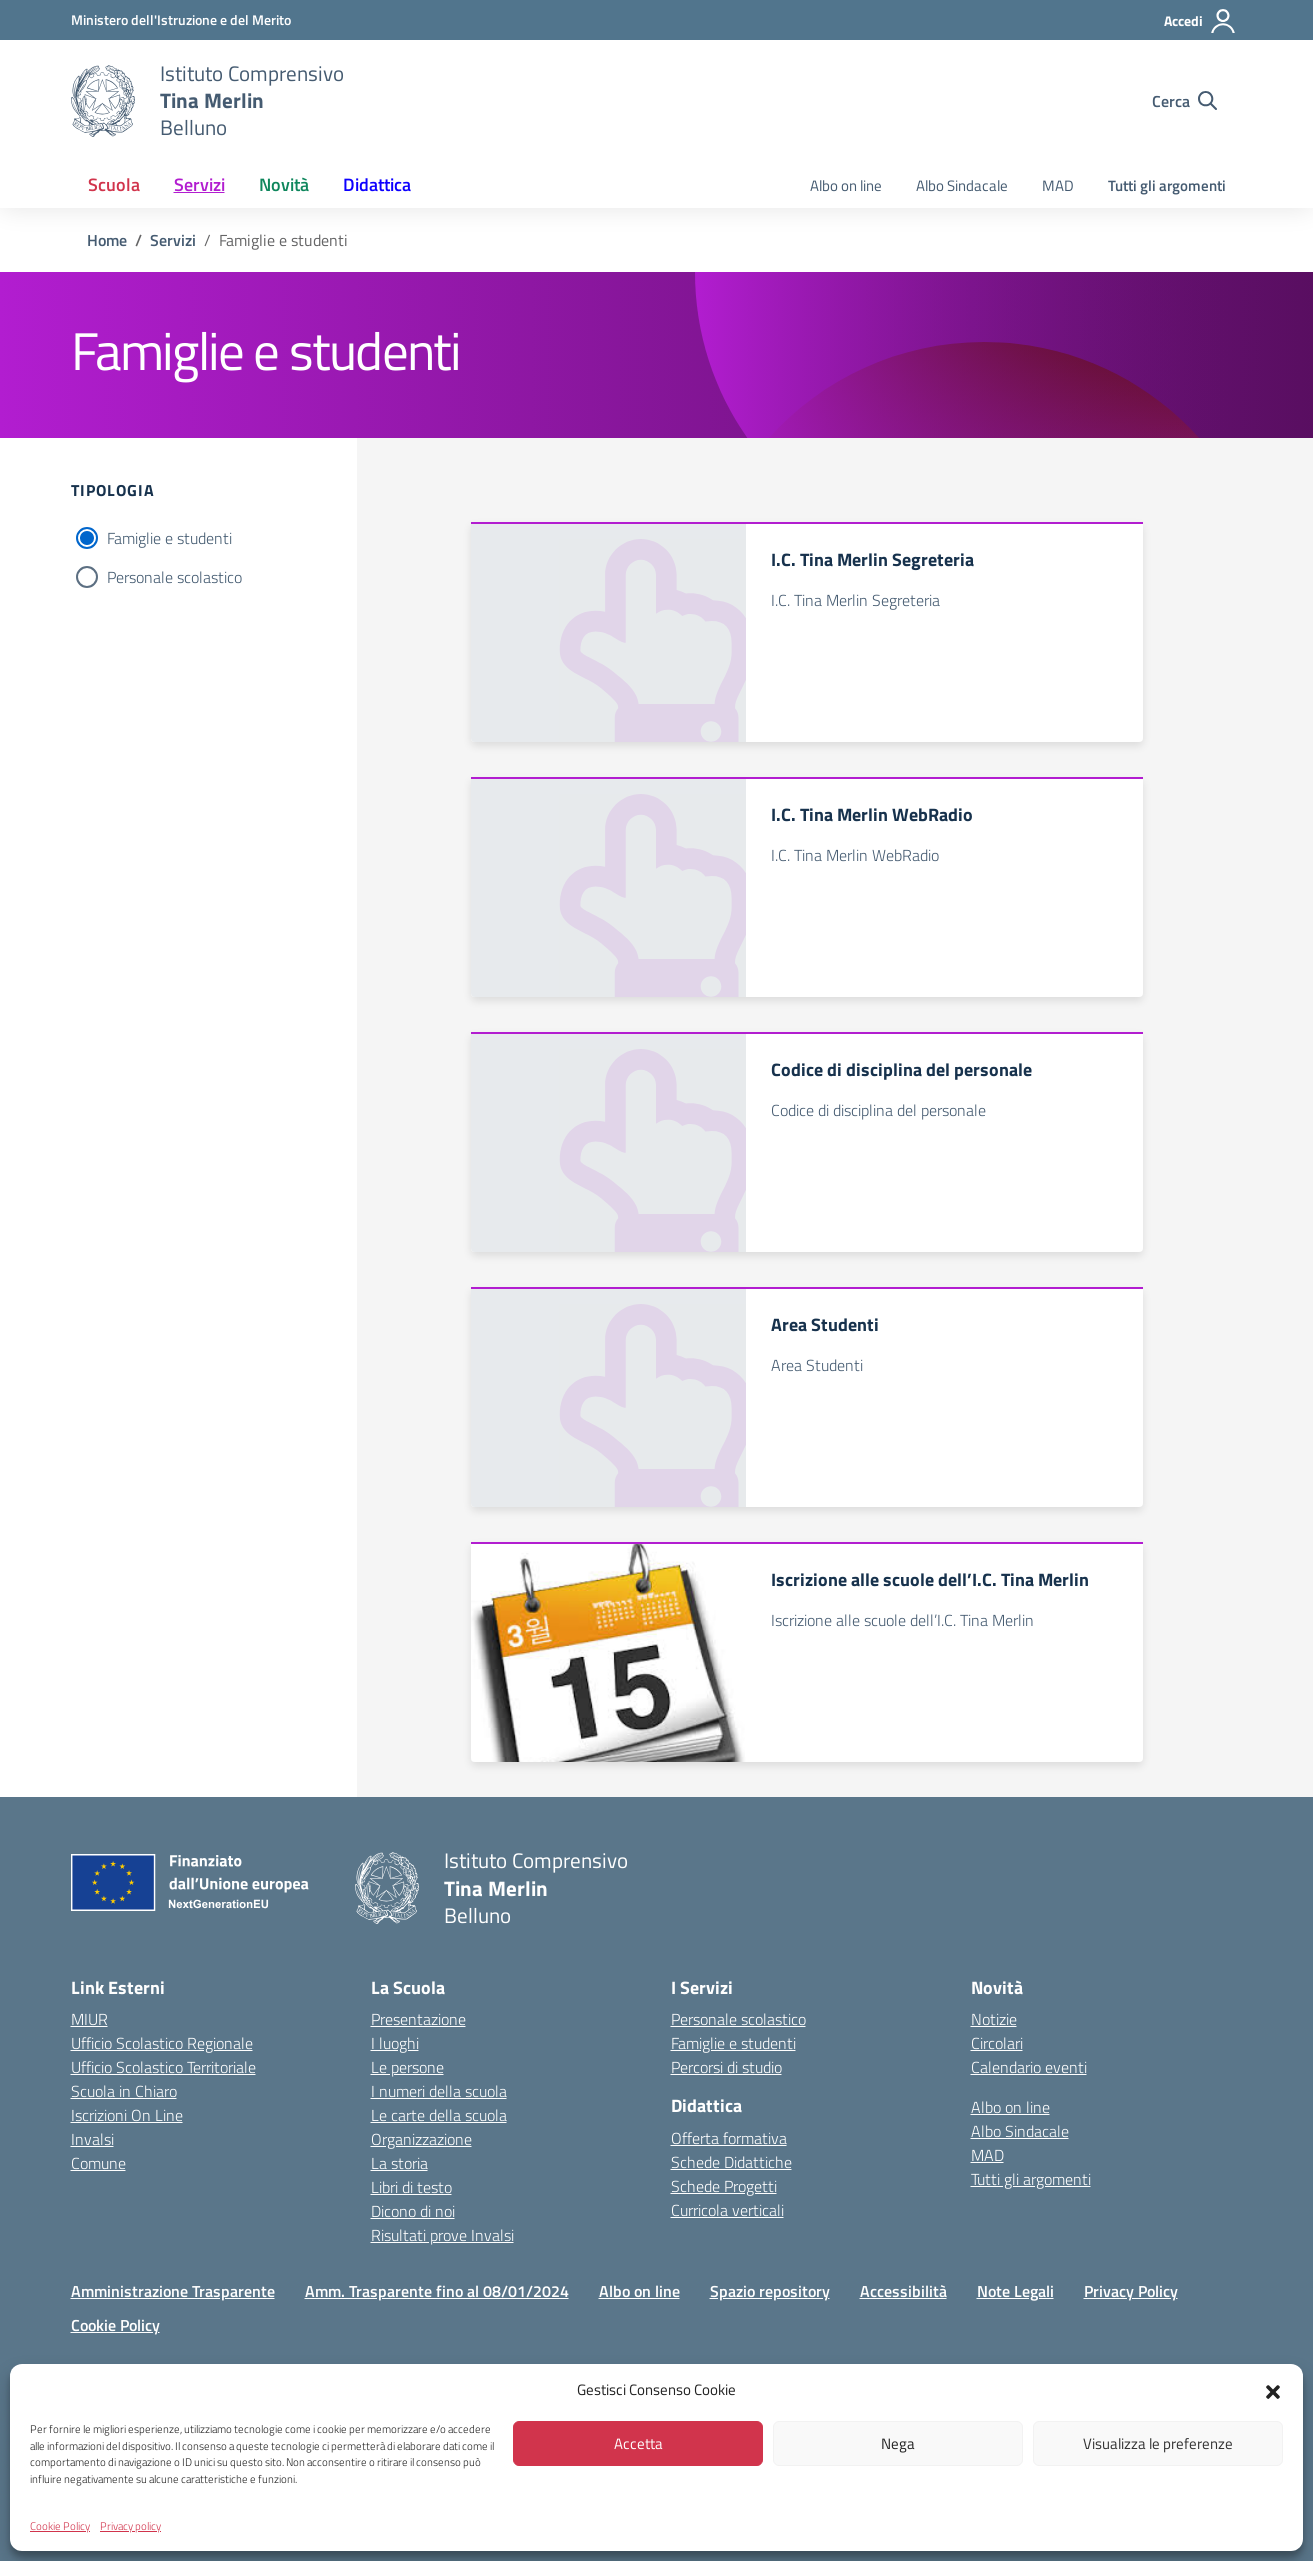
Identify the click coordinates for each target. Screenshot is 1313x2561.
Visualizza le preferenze (1158, 2443)
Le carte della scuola (439, 2115)
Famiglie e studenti (169, 538)
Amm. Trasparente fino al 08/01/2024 (437, 2291)
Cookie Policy (60, 2526)
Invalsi (92, 2139)
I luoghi (395, 2043)
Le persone (407, 2067)
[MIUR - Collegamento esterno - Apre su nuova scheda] (181, 19)
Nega (898, 2443)
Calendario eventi (1029, 2067)
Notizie (994, 2019)
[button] (1273, 2390)
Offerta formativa (729, 2138)
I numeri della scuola (439, 2091)
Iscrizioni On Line (127, 2115)
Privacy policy (130, 2526)
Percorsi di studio (726, 2067)
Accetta (638, 2443)
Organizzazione (421, 2139)
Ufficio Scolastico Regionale (162, 2043)
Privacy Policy (1131, 2291)
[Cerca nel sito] (1184, 101)
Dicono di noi (413, 2211)
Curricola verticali (727, 2210)
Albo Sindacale (962, 185)
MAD (1058, 185)
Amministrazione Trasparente (173, 2291)
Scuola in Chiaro (124, 2091)
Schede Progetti (724, 2186)
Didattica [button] (377, 184)
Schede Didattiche (731, 2162)
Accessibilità (903, 2291)
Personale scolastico (174, 577)
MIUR (89, 2019)
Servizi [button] (199, 184)
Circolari (997, 2043)
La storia (399, 2163)
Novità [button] (284, 184)
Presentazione (418, 2019)
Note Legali (1015, 2291)
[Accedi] (1200, 21)
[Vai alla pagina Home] (107, 240)
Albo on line (846, 185)
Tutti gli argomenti (1167, 185)
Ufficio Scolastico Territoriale (163, 2067)
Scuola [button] (114, 184)
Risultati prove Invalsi (442, 2235)
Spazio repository (770, 2291)
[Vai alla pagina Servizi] (173, 240)
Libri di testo (411, 2187)
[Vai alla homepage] (103, 101)
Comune (98, 2163)
